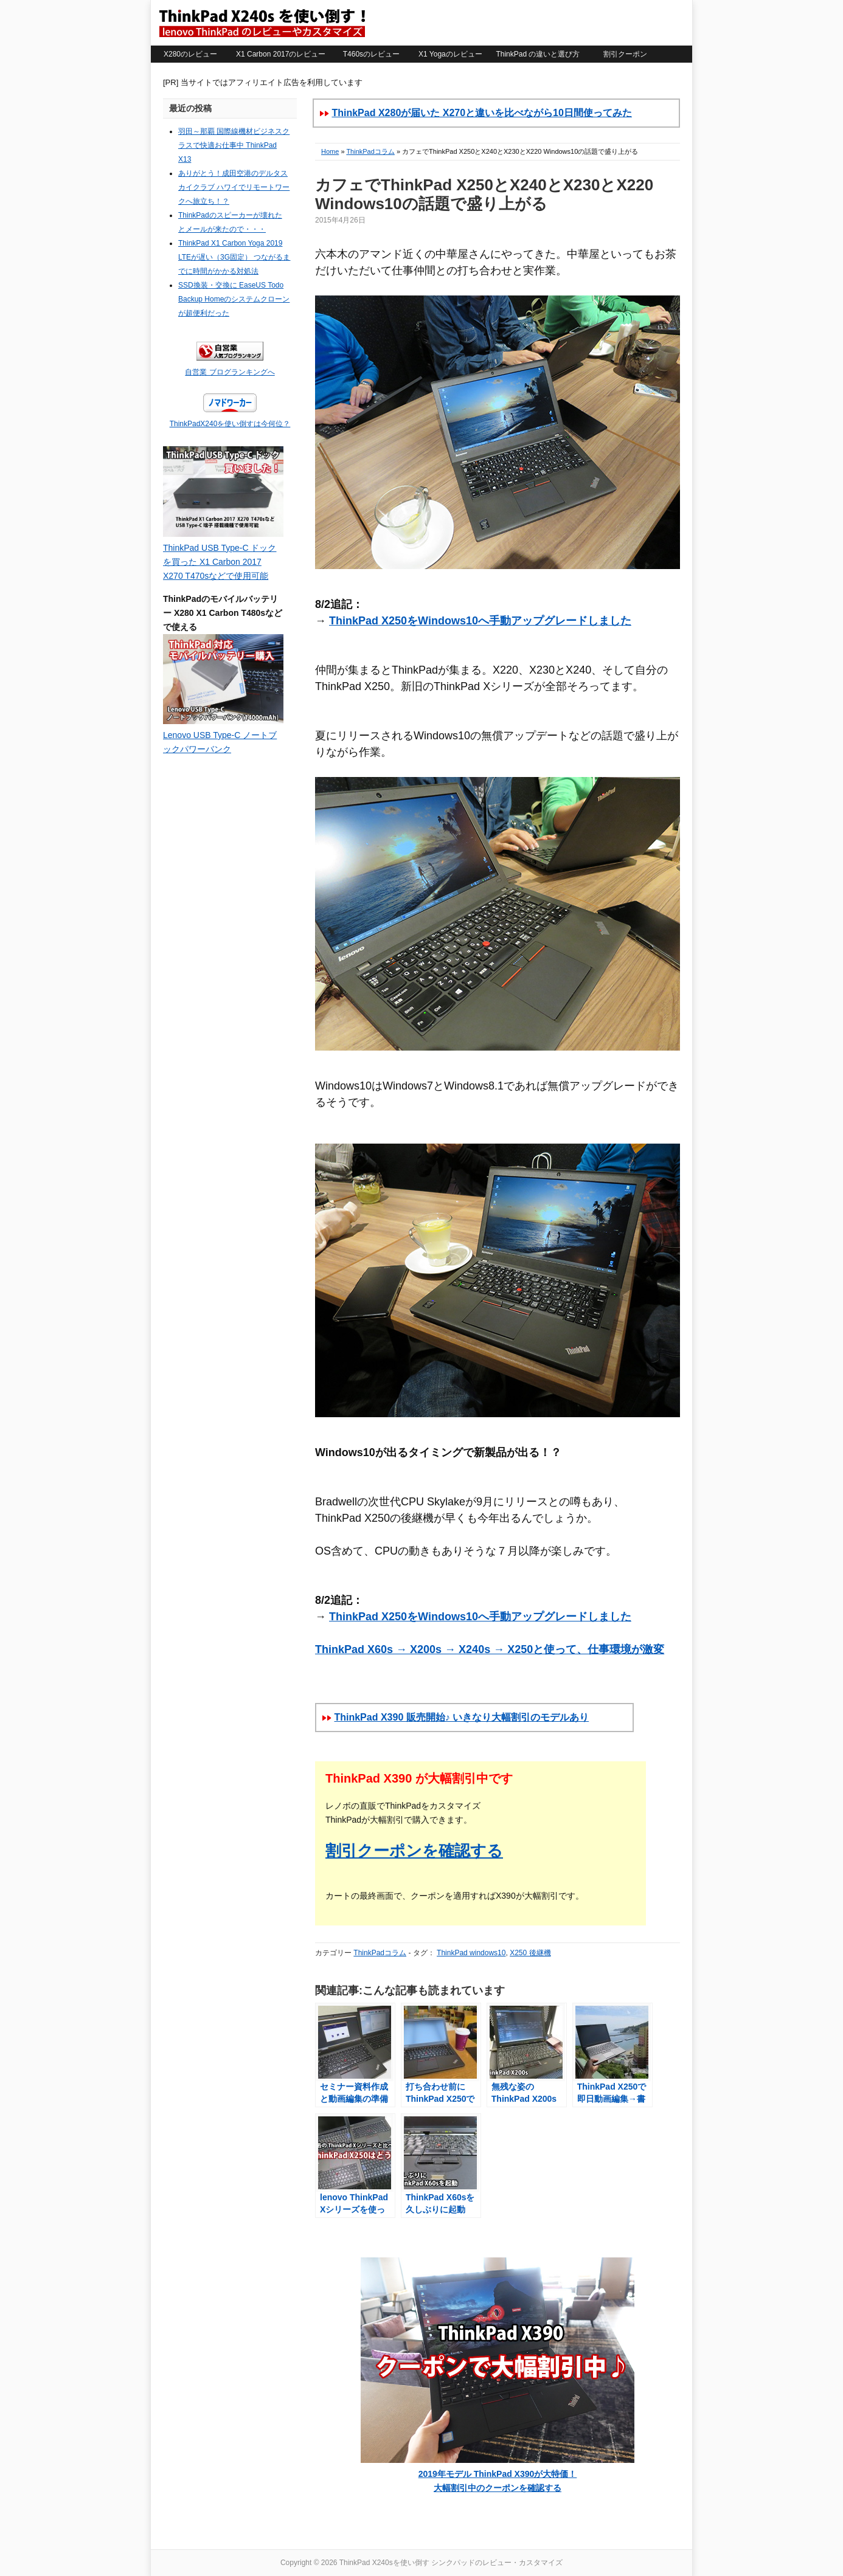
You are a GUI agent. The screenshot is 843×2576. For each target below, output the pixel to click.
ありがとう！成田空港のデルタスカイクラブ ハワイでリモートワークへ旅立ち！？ (234, 187)
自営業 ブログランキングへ (229, 372)
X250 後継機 (530, 1953)
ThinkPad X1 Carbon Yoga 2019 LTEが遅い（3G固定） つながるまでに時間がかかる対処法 (234, 257)
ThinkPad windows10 (471, 1953)
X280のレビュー (190, 54)
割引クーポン (625, 54)
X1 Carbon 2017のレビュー (280, 54)
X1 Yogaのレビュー (450, 54)
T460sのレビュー (371, 54)
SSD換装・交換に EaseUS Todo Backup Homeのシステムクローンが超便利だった (234, 299)
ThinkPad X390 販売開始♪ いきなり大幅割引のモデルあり (461, 1717)
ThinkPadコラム (370, 151)
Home (330, 151)
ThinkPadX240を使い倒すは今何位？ (230, 424)
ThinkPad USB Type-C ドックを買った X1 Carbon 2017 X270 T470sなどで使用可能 (219, 562)
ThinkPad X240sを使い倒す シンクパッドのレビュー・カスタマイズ (261, 22)
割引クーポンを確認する (414, 1851)
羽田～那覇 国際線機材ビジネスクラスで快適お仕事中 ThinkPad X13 (234, 145)
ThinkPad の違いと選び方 (538, 54)
